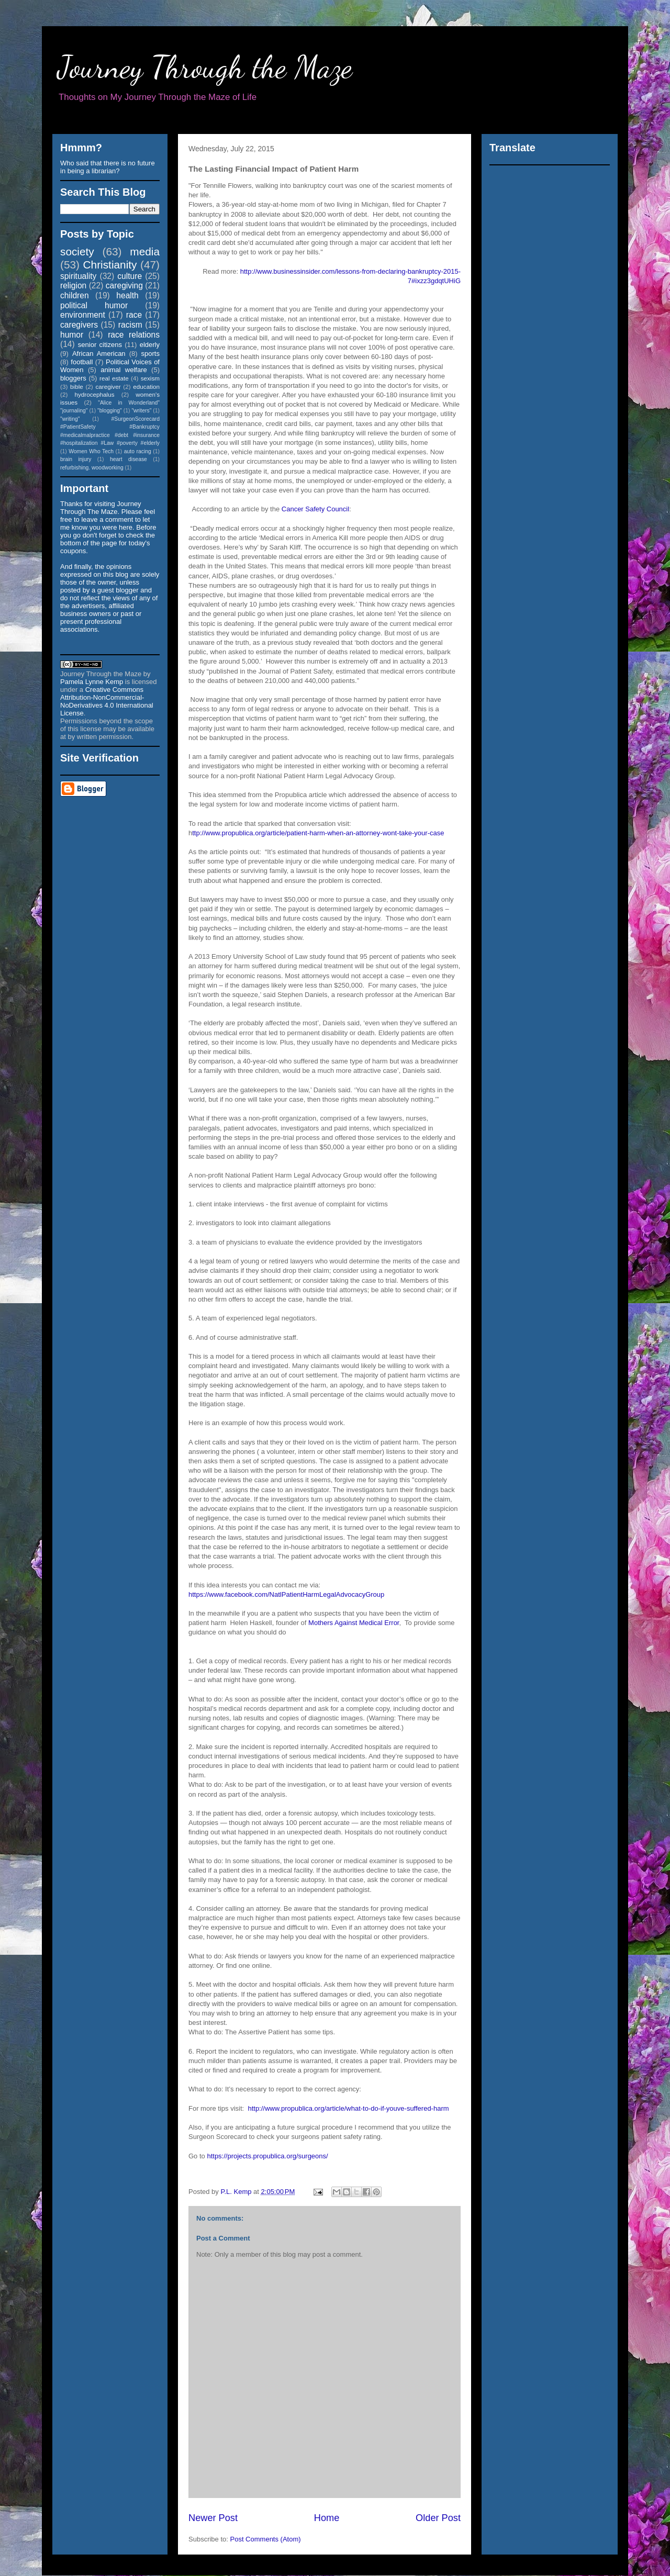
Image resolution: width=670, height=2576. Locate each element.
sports (150, 353)
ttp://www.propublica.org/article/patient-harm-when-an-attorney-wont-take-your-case (318, 833)
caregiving (124, 285)
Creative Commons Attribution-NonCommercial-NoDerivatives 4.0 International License (106, 701)
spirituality (78, 276)
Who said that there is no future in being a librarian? (107, 167)
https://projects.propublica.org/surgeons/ (267, 2156)
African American (99, 353)
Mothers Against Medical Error (353, 1623)
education (146, 386)
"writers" (141, 410)
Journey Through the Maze (205, 67)
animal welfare (123, 370)
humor (71, 334)
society (77, 251)
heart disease (128, 459)
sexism (150, 378)
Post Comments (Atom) (265, 2539)
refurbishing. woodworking (92, 468)
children (74, 295)
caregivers (79, 324)
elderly (150, 345)
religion (73, 285)
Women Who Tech (91, 451)
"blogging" (109, 410)
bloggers (73, 378)
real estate (114, 378)
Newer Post (213, 2518)
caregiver (108, 386)
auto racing (137, 451)
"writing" (70, 419)
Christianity (110, 265)
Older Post (438, 2518)
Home (327, 2518)
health (127, 295)
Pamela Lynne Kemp (91, 682)
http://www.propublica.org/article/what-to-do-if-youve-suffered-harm (348, 2108)
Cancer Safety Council (315, 509)
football (82, 362)
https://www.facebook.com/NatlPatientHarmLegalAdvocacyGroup (286, 1594)
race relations (134, 334)
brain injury (75, 459)
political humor (94, 305)
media (145, 251)
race (134, 314)
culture (129, 276)
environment (82, 314)
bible (76, 386)
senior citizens (100, 345)
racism (130, 324)
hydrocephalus (95, 394)
